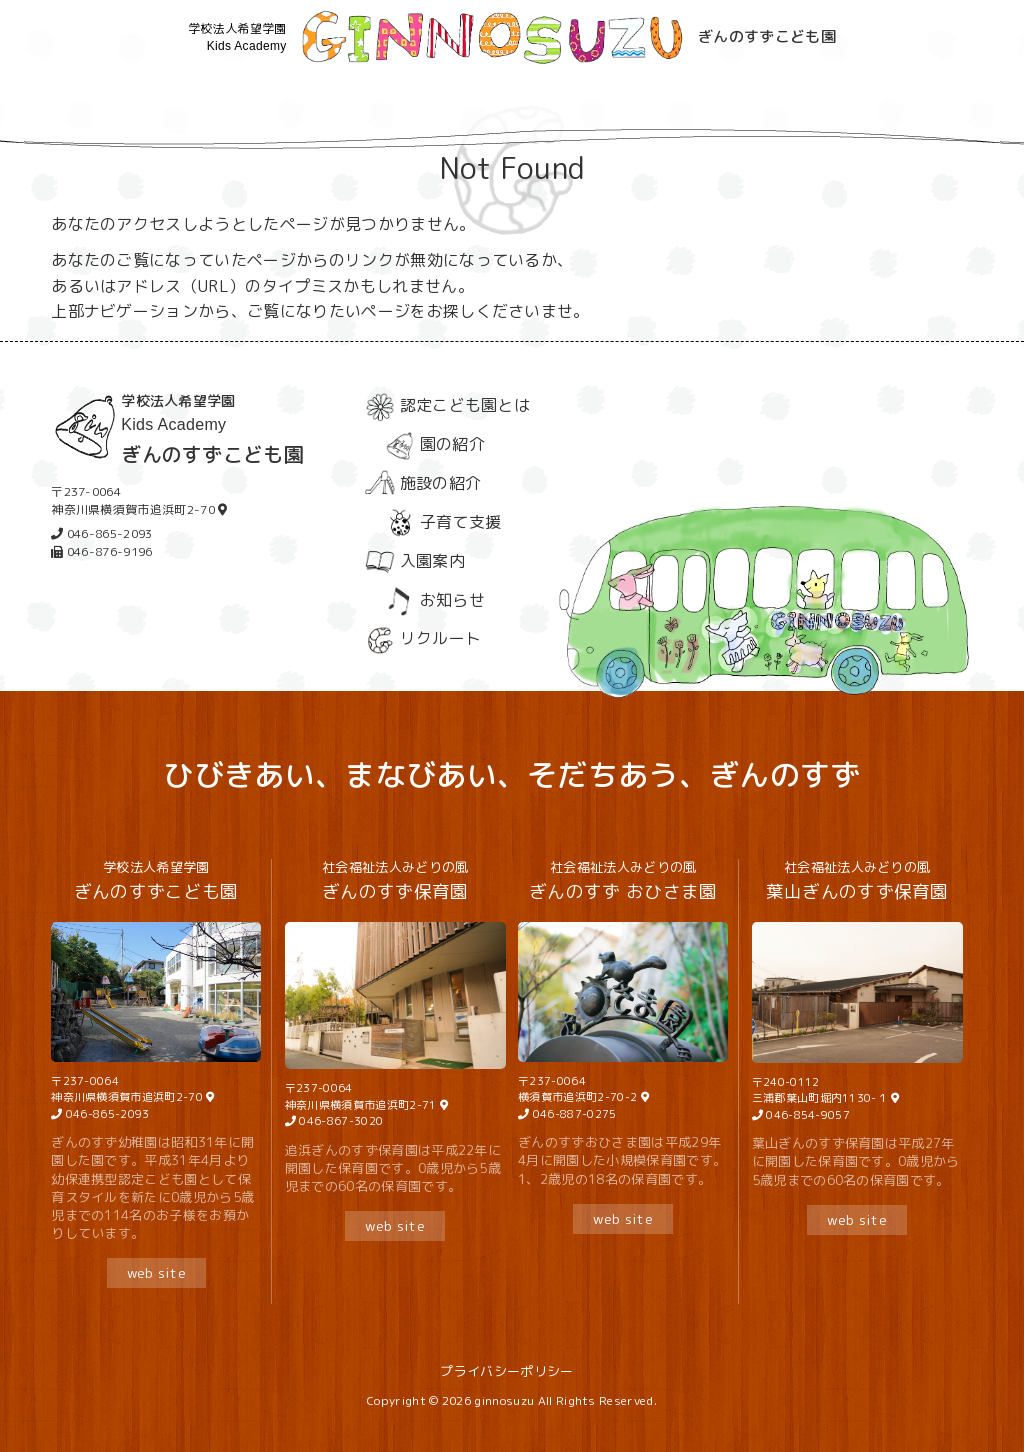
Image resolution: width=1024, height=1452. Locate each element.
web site (157, 1272)
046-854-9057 (806, 1115)
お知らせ (435, 600)
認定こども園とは (448, 405)
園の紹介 (435, 444)
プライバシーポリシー (506, 1371)
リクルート (423, 638)
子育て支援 (443, 522)
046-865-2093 (106, 1114)
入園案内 (415, 561)
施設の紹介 (423, 483)
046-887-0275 (575, 1114)
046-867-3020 (339, 1121)
